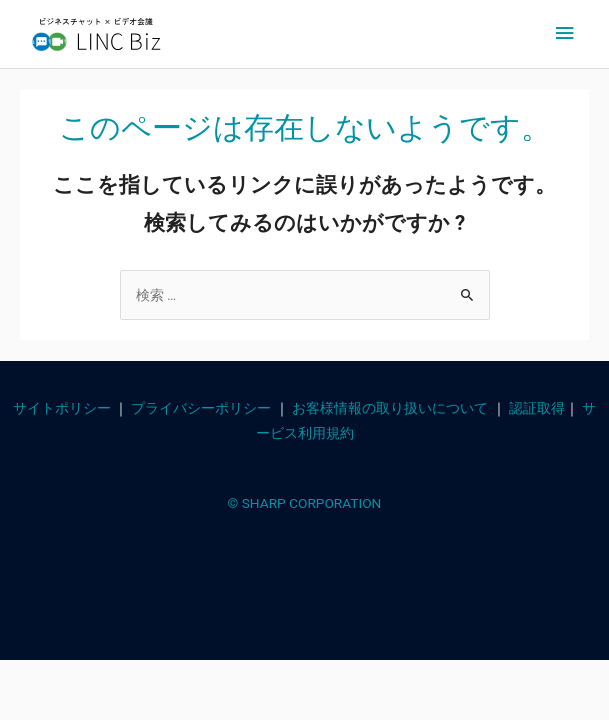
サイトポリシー (62, 408)
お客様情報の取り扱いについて (390, 408)
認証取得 (537, 408)
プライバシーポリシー (201, 408)
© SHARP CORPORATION (305, 503)
